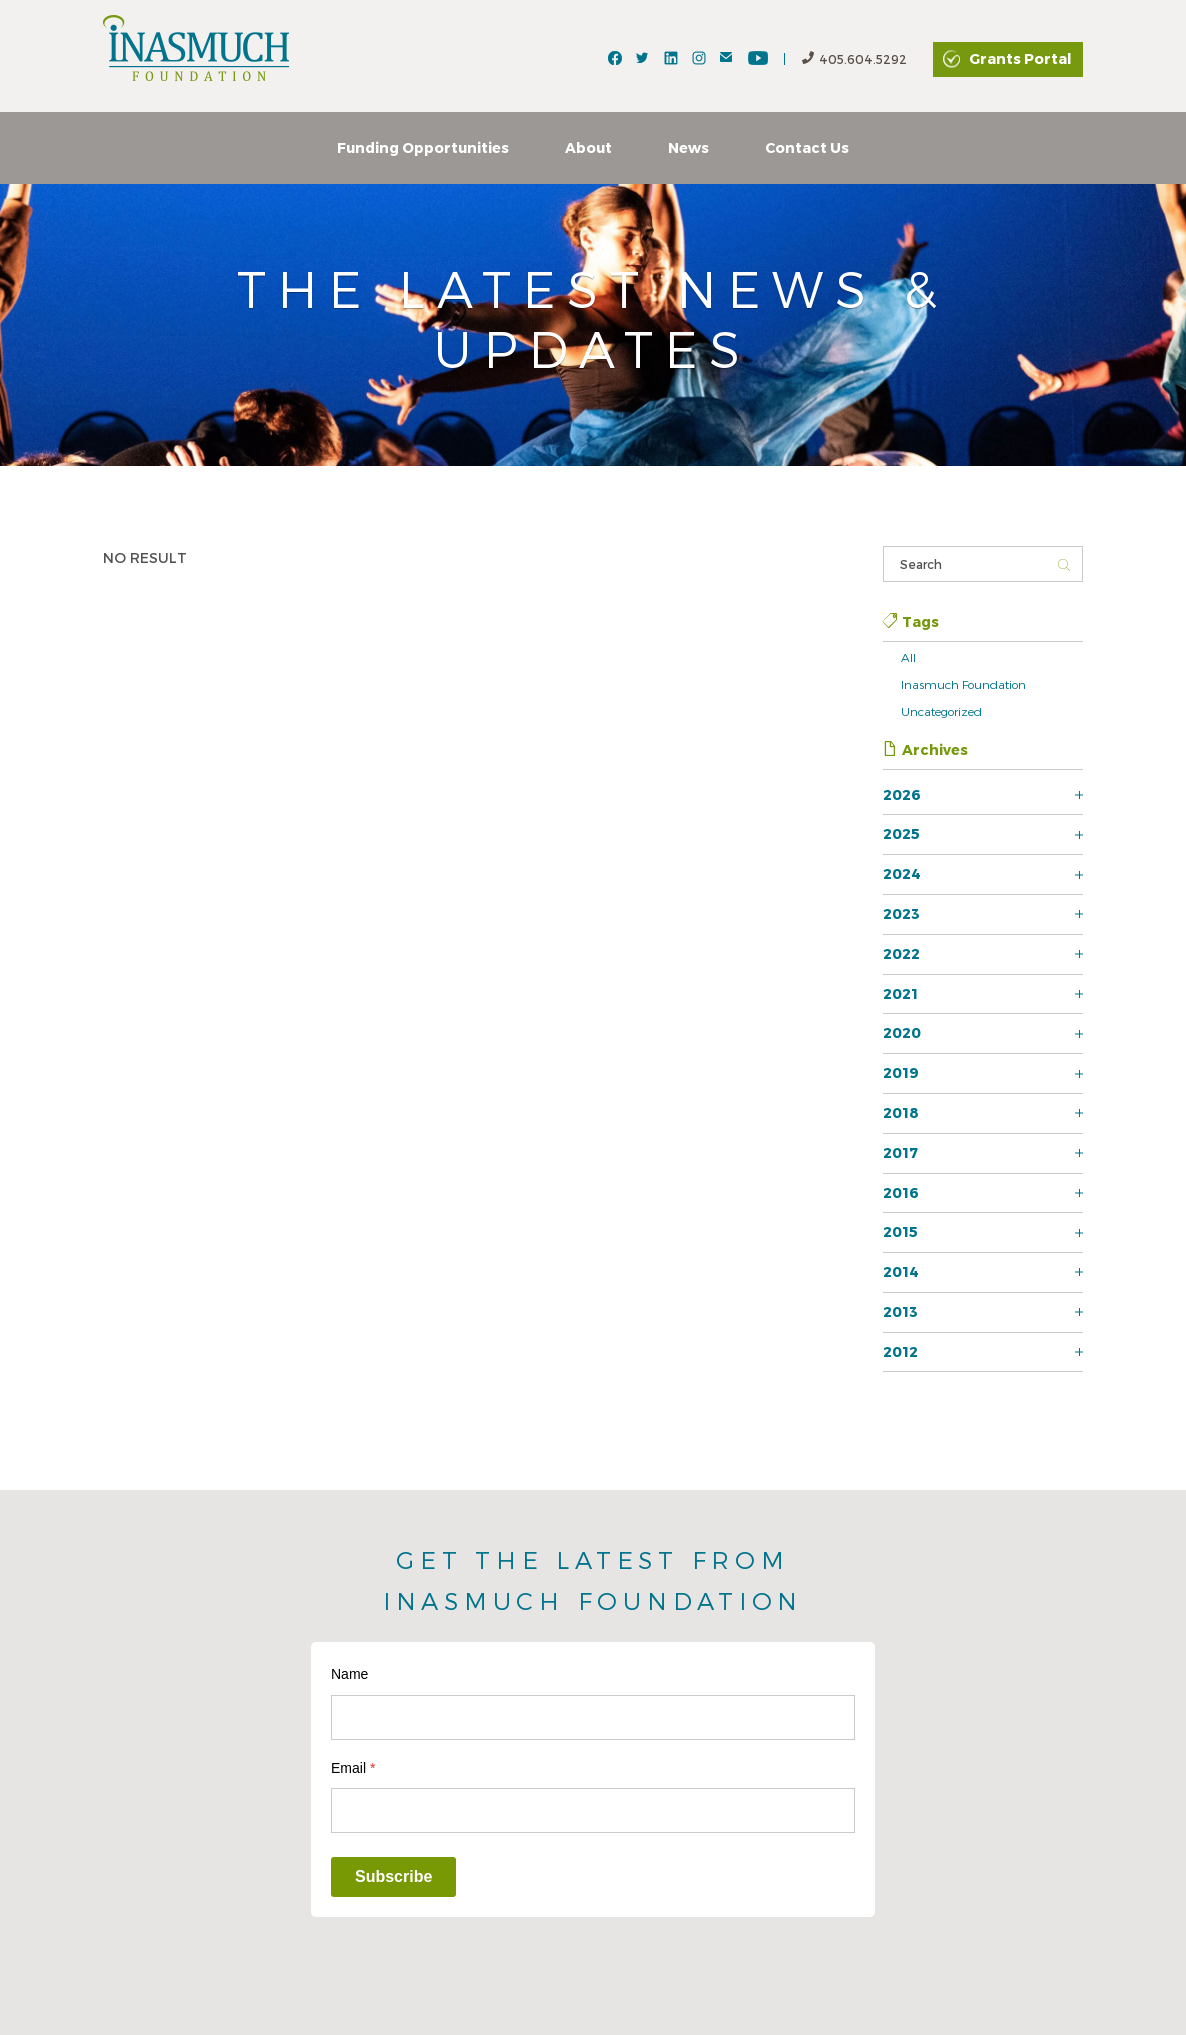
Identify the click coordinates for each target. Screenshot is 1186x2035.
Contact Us (807, 147)
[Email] (593, 1810)
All (908, 657)
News (688, 147)
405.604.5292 (854, 59)
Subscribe (393, 1876)
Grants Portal (1020, 58)
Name (349, 1674)
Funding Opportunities (423, 147)
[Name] (593, 1717)
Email (353, 1768)
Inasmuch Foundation (963, 684)
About (588, 147)
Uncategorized (941, 711)
